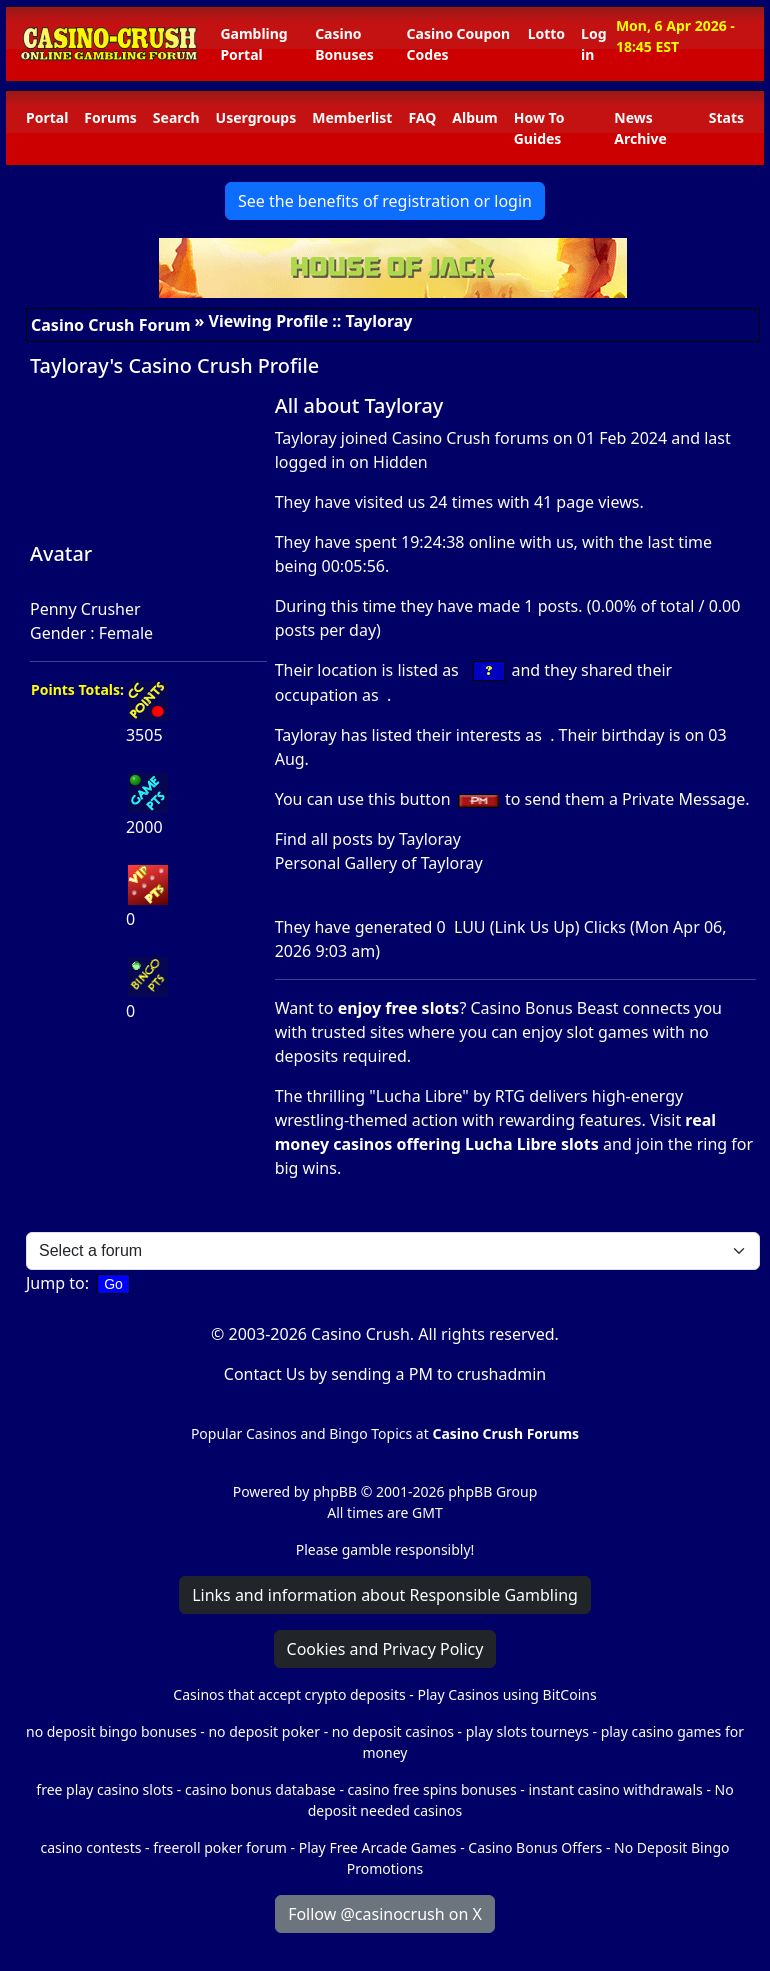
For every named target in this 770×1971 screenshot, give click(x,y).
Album (474, 117)
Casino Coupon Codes (459, 44)
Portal (47, 117)
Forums (110, 117)
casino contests (91, 1847)
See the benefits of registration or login (385, 201)
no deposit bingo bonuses (111, 1731)
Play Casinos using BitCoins (506, 1694)
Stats (726, 117)
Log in (593, 44)
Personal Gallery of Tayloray (379, 863)
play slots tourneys (527, 1731)
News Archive (640, 128)
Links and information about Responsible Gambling (385, 1595)
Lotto (546, 33)
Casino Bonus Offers (535, 1847)
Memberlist (352, 117)
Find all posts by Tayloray (368, 839)
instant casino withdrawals (617, 1789)
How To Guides (539, 128)
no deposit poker (264, 1731)
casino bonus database (260, 1789)
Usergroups (256, 117)
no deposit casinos (393, 1731)
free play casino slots (104, 1789)
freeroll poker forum (220, 1847)
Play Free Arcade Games (378, 1847)
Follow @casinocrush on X (385, 1914)
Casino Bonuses (344, 44)
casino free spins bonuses (432, 1789)
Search (176, 117)
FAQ (422, 117)
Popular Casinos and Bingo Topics (301, 1433)
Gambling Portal (253, 44)
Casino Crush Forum (111, 325)
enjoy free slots (399, 1008)
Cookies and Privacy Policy (385, 1649)
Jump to (55, 1283)
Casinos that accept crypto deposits (289, 1694)
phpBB (335, 1491)
